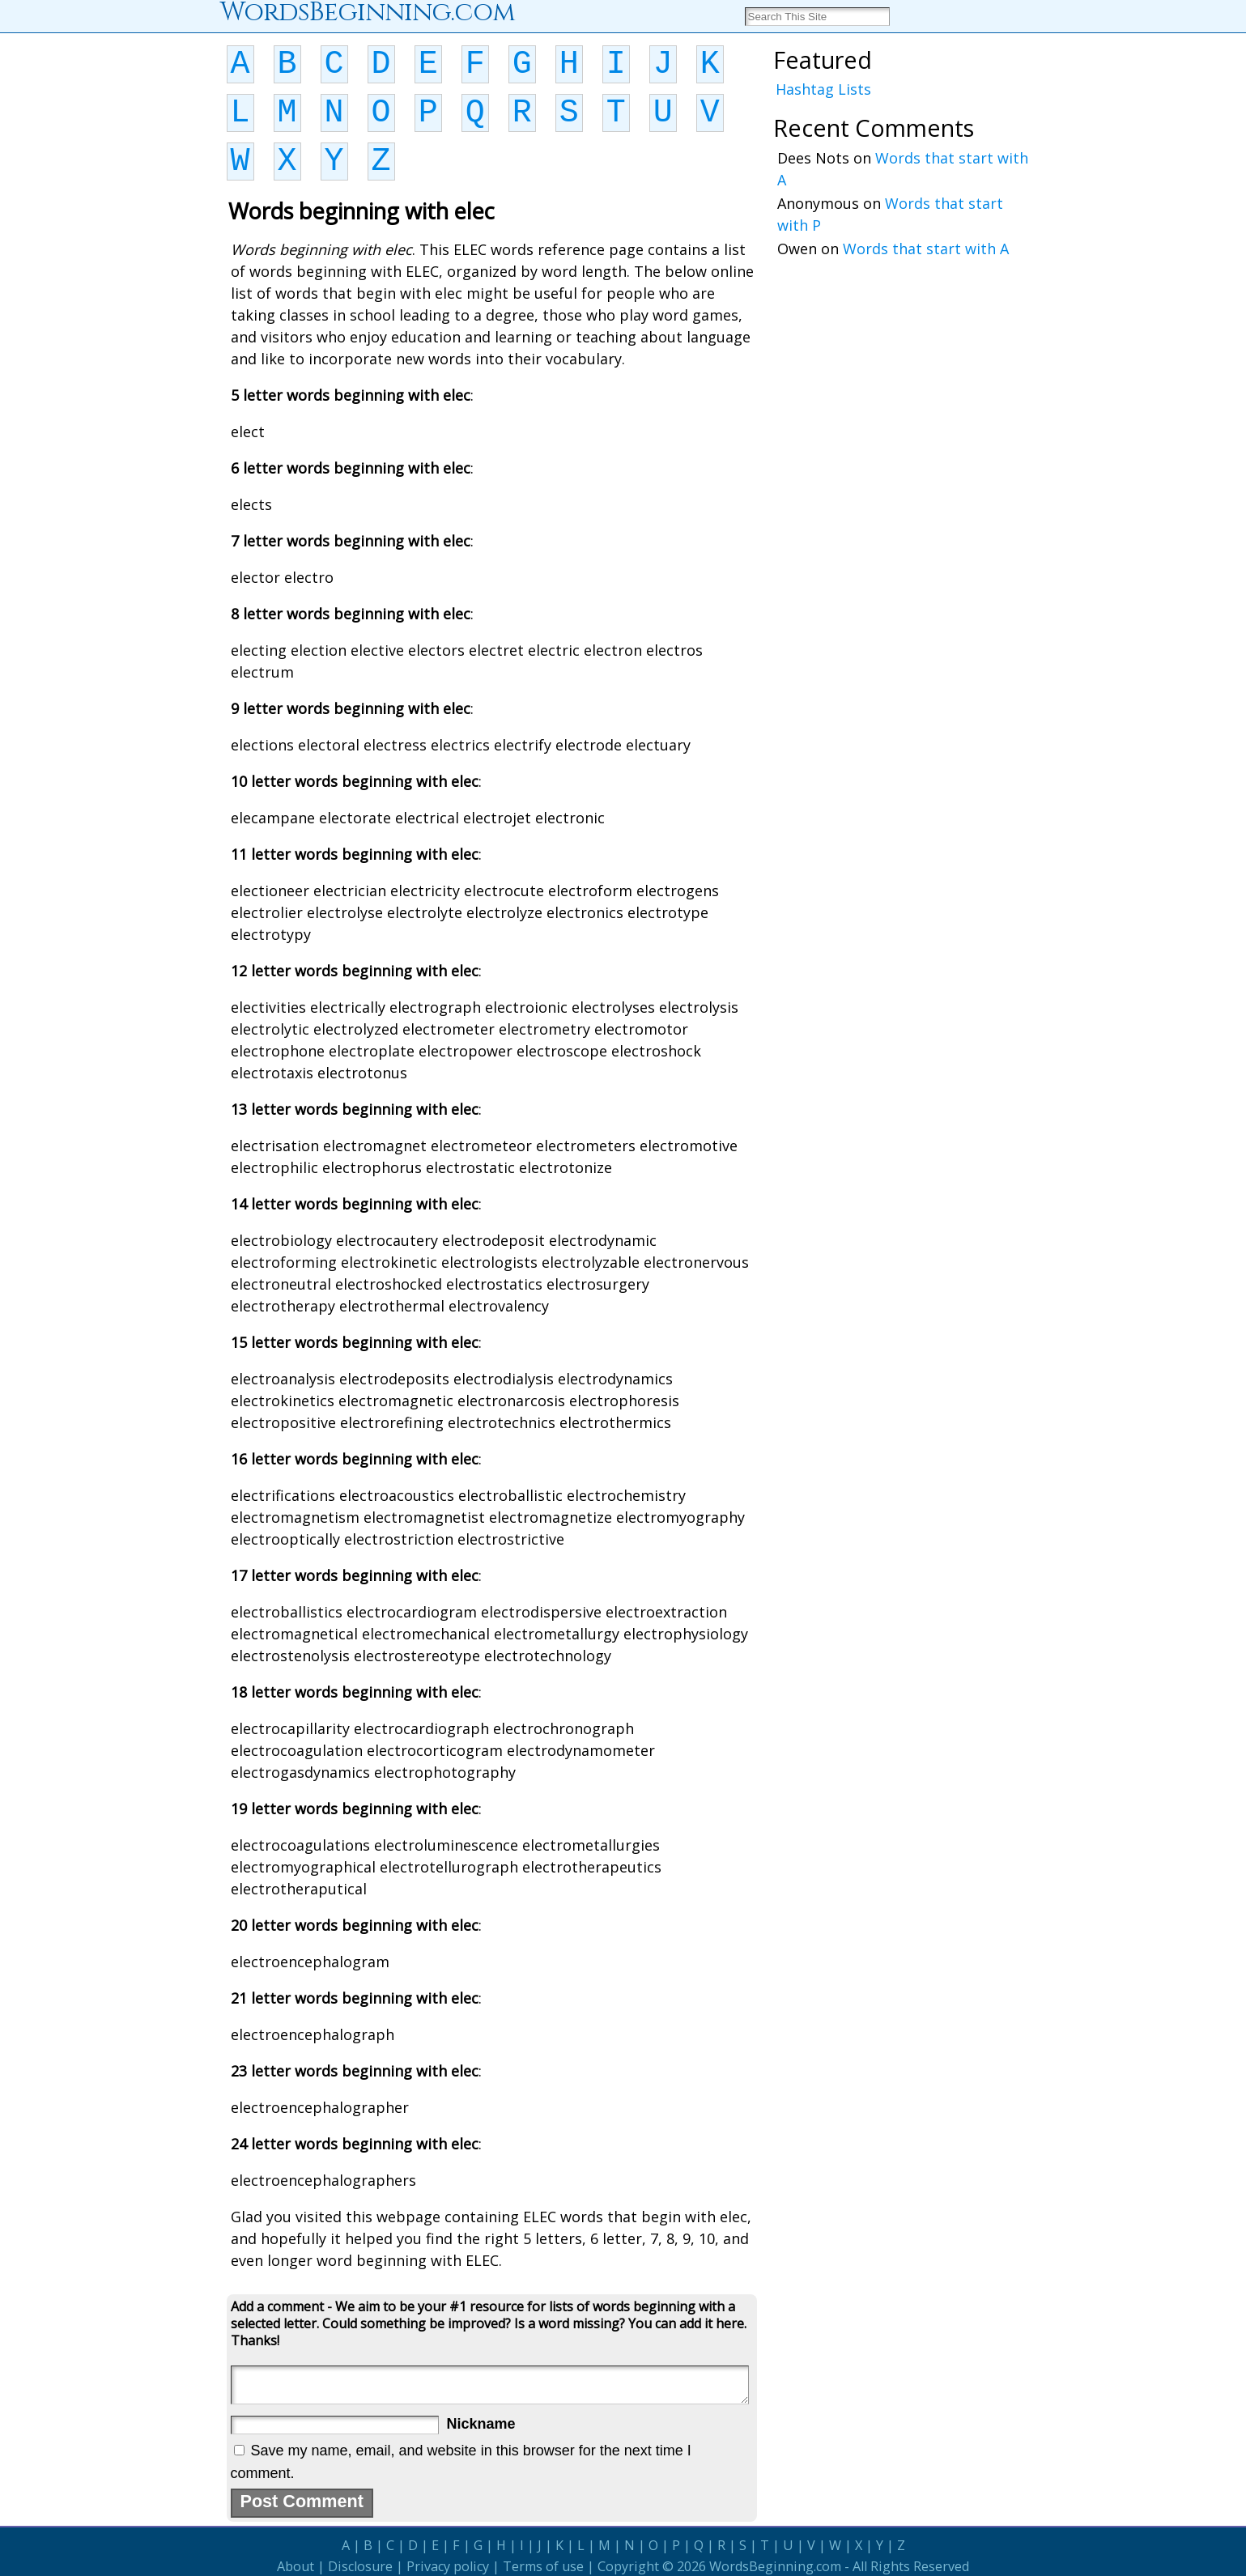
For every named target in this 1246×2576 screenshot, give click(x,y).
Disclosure (360, 2566)
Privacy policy (447, 2566)
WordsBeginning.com (775, 2566)
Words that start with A (926, 248)
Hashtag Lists (823, 89)
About (295, 2566)
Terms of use (543, 2566)
